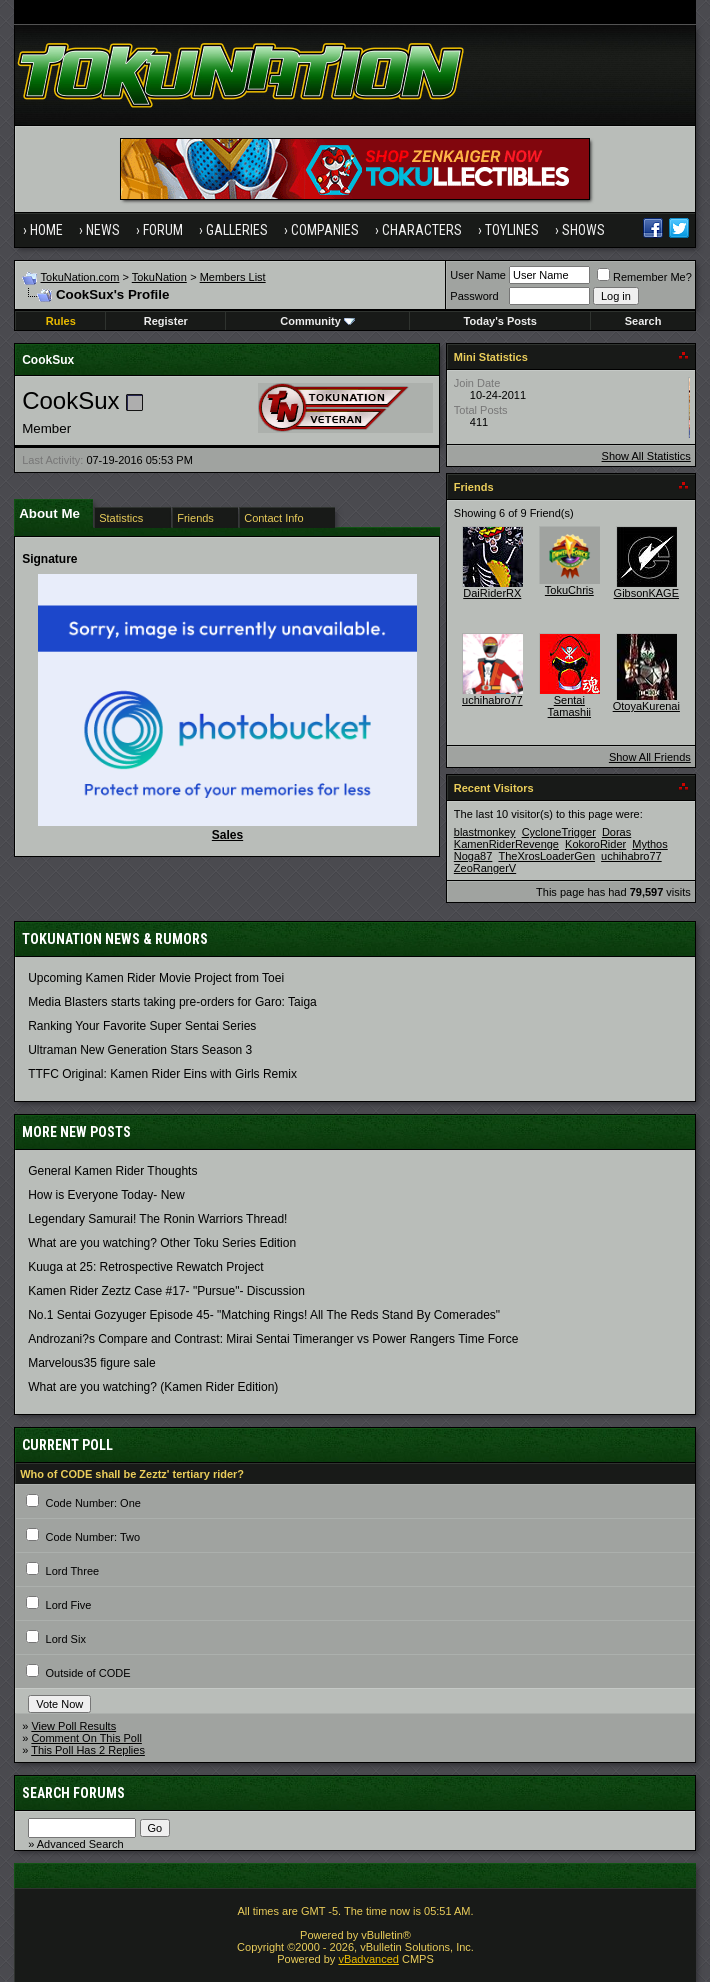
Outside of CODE (88, 1673)
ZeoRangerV (485, 868)
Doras (616, 832)
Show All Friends (650, 757)
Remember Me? (644, 277)
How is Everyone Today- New (106, 1195)
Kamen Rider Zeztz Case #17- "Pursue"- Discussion (166, 1291)
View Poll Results (73, 1726)
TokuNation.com (80, 277)
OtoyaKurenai (646, 706)
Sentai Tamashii (569, 706)
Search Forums (73, 1793)
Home (46, 230)
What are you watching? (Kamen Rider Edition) (153, 1387)
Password (474, 296)
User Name (478, 275)
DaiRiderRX (492, 593)
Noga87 (473, 856)
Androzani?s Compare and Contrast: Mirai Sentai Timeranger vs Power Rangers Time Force (273, 1339)
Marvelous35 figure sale (91, 1363)
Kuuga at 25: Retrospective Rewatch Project (145, 1267)
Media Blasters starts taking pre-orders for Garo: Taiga (172, 1002)
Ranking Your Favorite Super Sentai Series (142, 1026)
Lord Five (69, 1605)
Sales (227, 835)
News (103, 230)
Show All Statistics (646, 456)
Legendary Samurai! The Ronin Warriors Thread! (157, 1219)
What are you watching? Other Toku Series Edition (162, 1243)
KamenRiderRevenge (506, 844)
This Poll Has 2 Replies (88, 1750)
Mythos (649, 844)
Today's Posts (500, 321)
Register (166, 321)
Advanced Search (80, 1844)
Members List (233, 277)
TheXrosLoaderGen (546, 856)
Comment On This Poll (86, 1738)
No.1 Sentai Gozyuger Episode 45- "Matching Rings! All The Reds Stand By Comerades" (264, 1315)
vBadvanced (368, 1959)
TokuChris (569, 590)
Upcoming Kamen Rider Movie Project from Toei (156, 978)
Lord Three (73, 1571)
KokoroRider (595, 844)
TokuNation (159, 277)
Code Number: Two (93, 1537)
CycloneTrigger (559, 832)
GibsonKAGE (646, 593)
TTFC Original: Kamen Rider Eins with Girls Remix (162, 1074)
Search (643, 321)
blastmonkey (485, 832)
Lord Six (66, 1639)
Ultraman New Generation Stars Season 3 (140, 1050)
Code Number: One (93, 1503)
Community (317, 321)
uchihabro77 (492, 700)
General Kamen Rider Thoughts (112, 1171)
